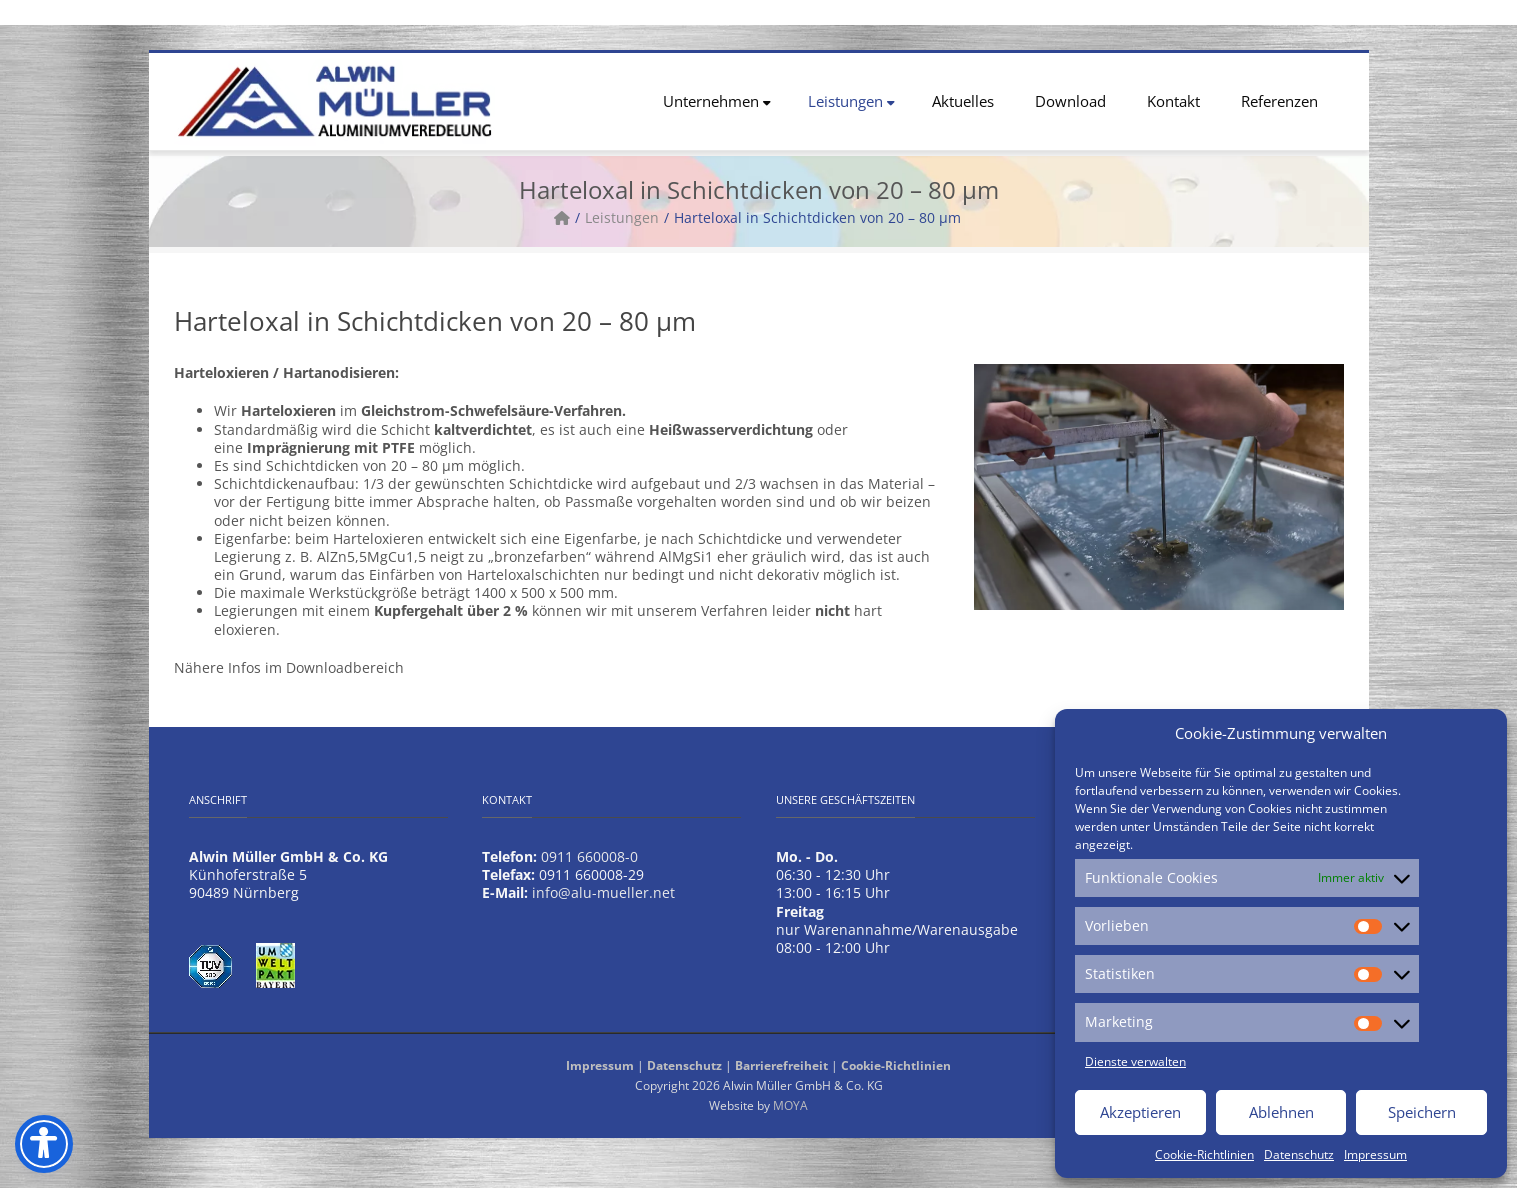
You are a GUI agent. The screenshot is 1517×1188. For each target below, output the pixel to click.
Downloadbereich (345, 667)
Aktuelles (963, 101)
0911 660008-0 (589, 856)
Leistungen (851, 101)
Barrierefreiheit (781, 1065)
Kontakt (1173, 101)
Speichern (1422, 1112)
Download (1070, 101)
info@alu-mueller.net (603, 892)
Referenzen (1279, 101)
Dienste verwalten (1135, 1061)
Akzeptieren (1140, 1112)
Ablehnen (1281, 1112)
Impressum (1375, 1154)
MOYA (790, 1105)
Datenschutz (1299, 1154)
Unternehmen (717, 101)
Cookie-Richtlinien (1204, 1154)
